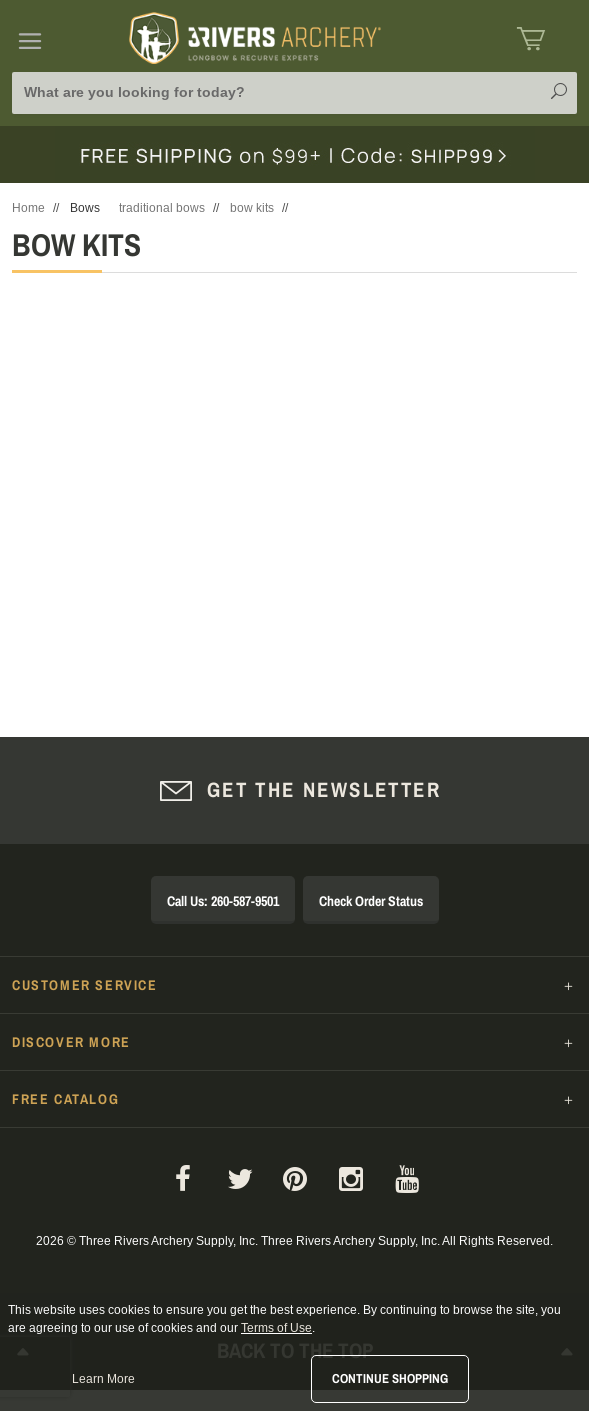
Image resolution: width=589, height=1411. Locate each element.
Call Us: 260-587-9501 (223, 901)
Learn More (103, 1379)
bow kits (252, 208)
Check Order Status (371, 901)
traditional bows (162, 208)
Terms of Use (276, 1328)
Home (28, 208)
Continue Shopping (390, 1378)
